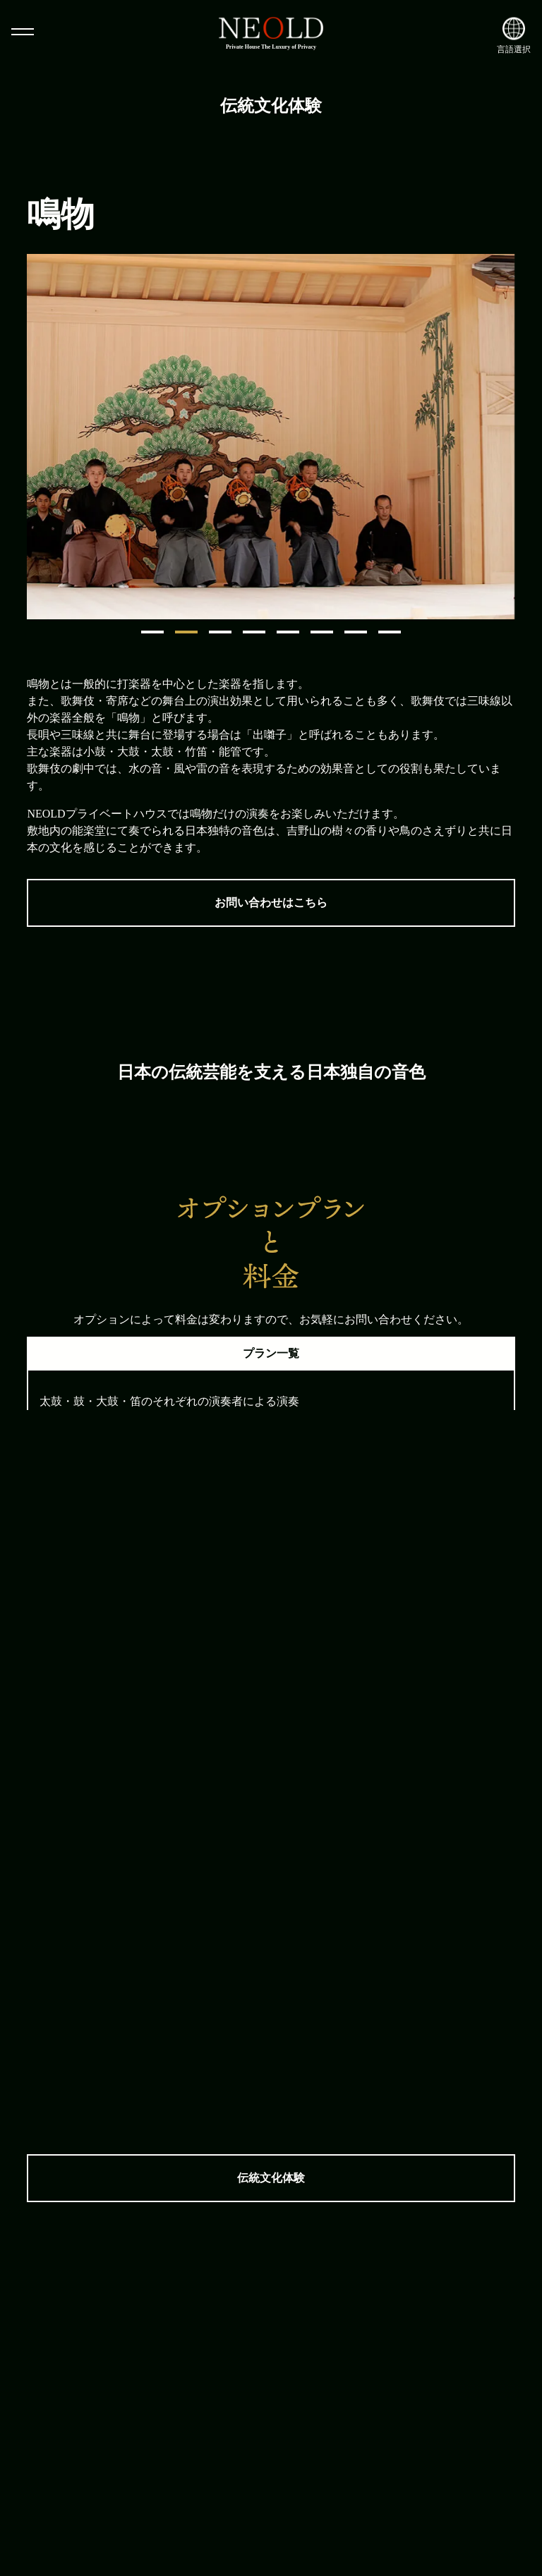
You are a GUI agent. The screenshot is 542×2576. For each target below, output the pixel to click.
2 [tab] (186, 632)
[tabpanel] (270, 436)
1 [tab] (152, 632)
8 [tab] (389, 632)
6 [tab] (322, 632)
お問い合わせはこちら (271, 903)
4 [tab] (254, 632)
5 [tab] (288, 632)
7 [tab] (356, 632)
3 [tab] (220, 632)
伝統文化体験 (271, 2178)
